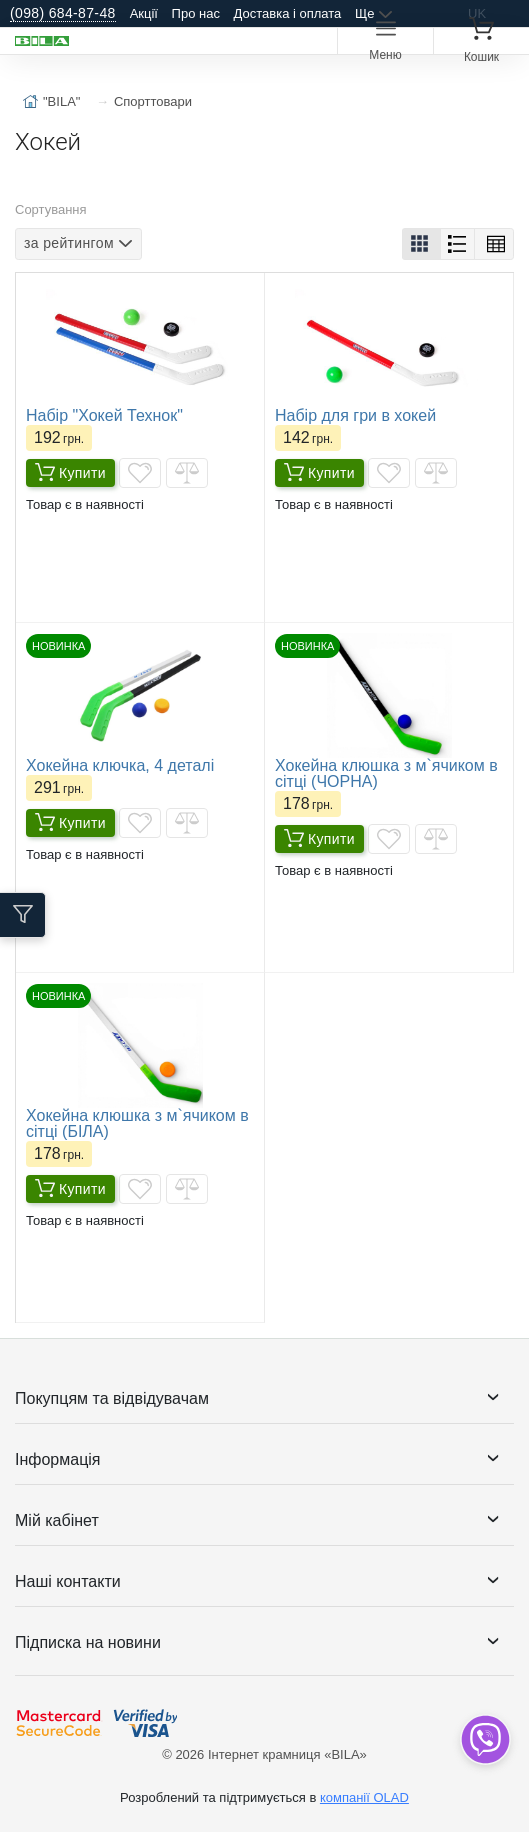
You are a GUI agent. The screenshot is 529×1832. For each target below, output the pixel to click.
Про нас (196, 13)
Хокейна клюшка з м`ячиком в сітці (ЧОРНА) (386, 773)
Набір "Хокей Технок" (104, 415)
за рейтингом (69, 243)
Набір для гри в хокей (355, 415)
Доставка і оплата (288, 13)
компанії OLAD (364, 1797)
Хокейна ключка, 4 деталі (120, 765)
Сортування (51, 209)
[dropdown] (484, 1739)
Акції (144, 13)
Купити (70, 473)
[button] (421, 244)
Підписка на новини (88, 1642)
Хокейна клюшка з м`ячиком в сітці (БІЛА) (137, 1123)
